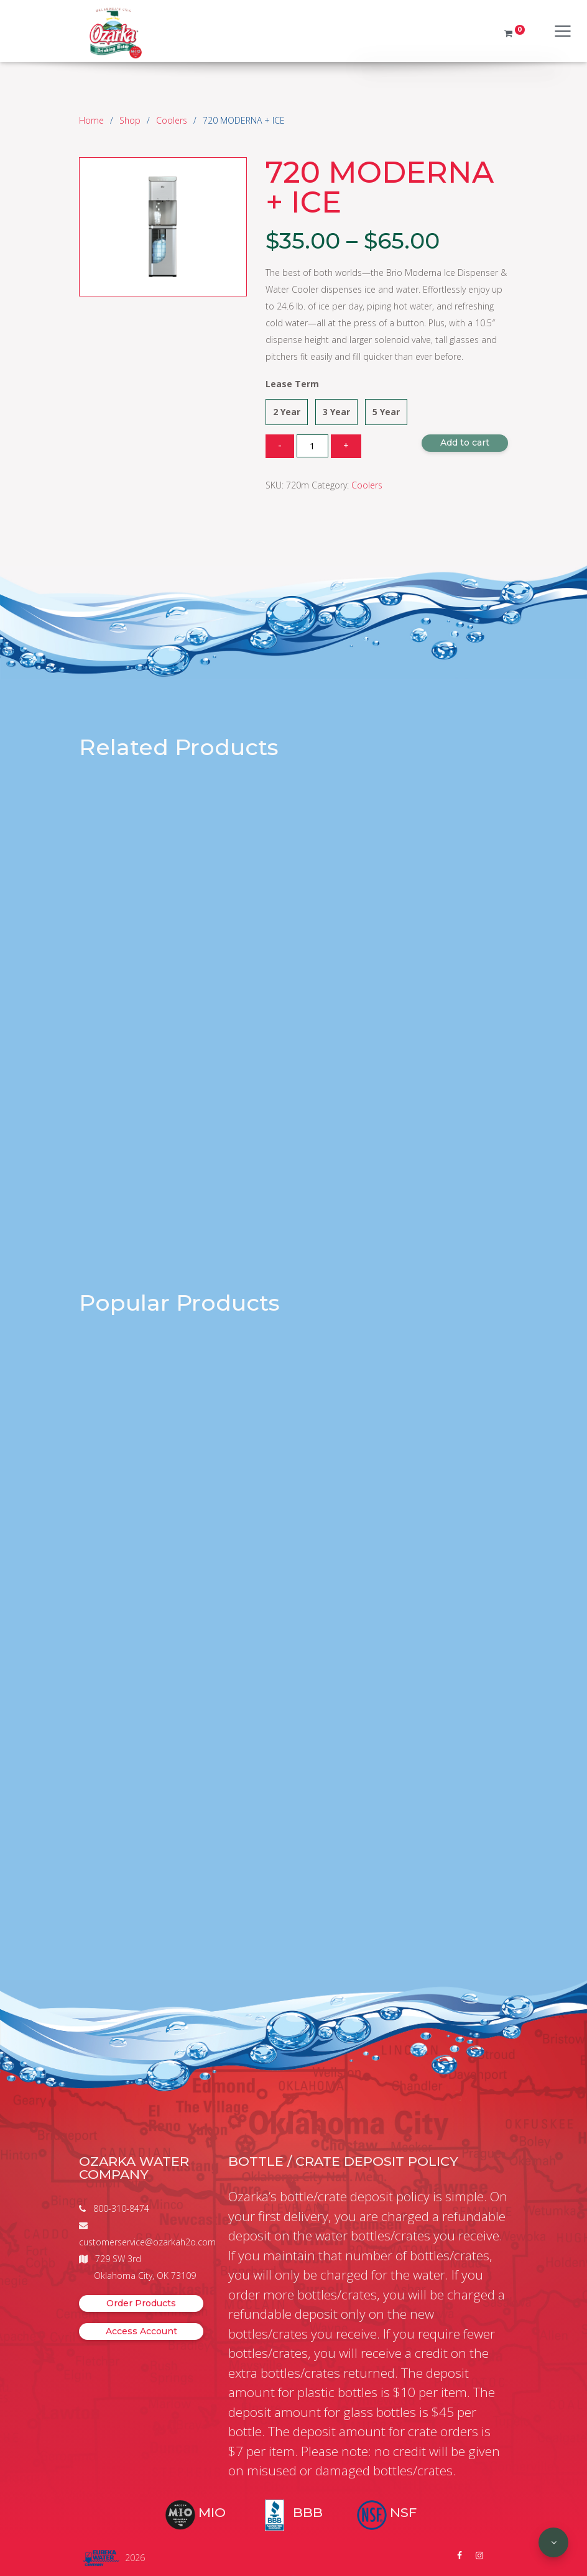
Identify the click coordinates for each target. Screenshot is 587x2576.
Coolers (171, 120)
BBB (308, 2512)
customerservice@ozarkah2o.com (147, 2242)
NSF (403, 2512)
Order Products (141, 2303)
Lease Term (292, 384)
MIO (212, 2512)
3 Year (336, 412)
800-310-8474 (121, 2208)
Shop (130, 120)
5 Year (386, 412)
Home (91, 120)
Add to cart (464, 442)
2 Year (286, 412)
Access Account (141, 2331)
